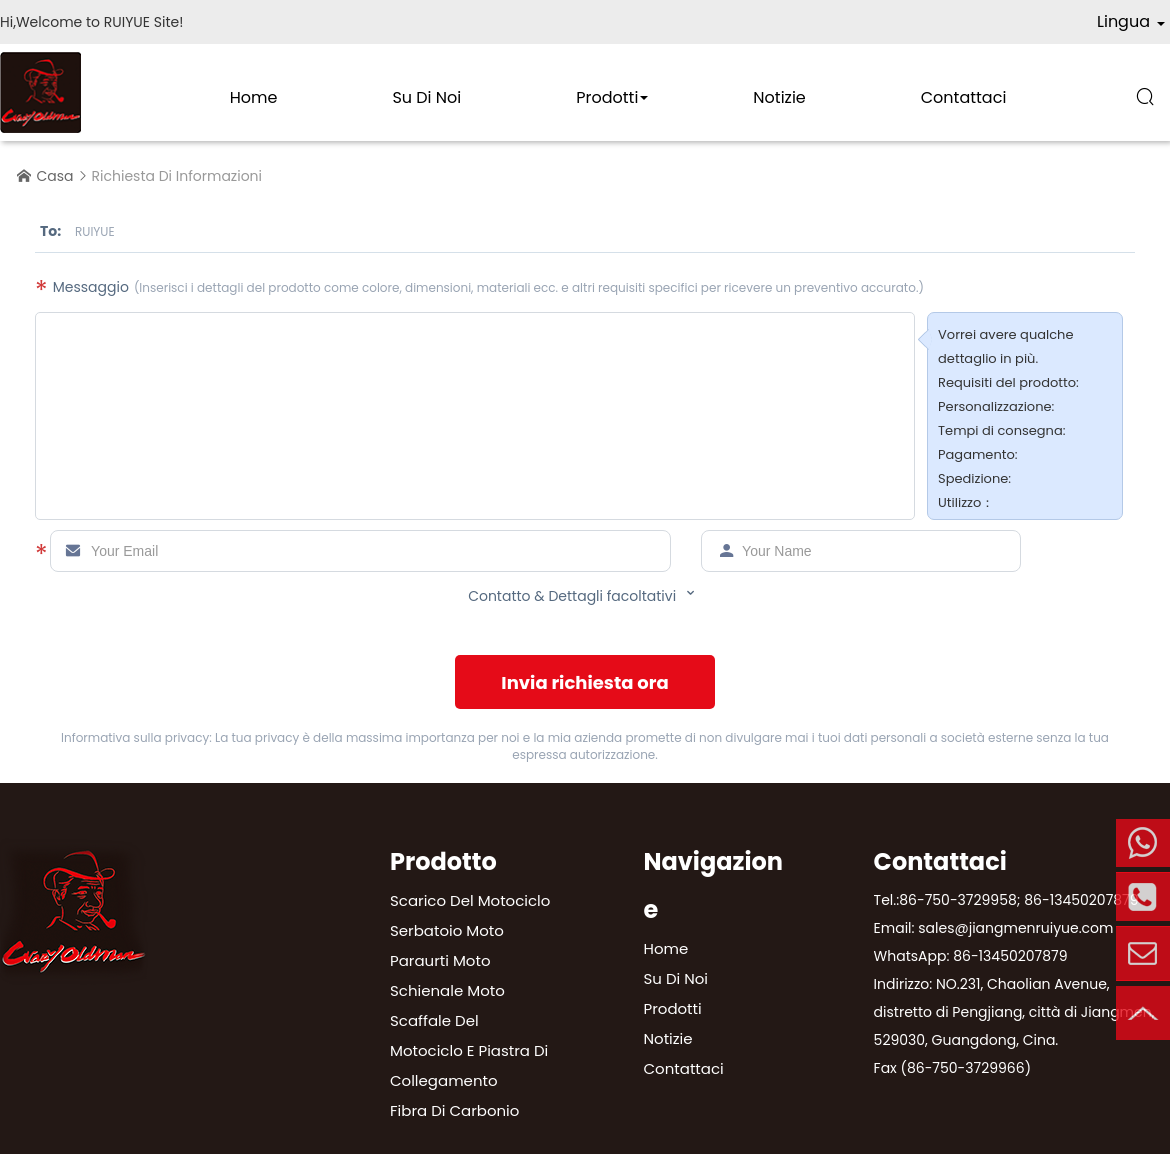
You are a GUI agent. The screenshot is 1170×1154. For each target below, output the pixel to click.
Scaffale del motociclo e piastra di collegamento (469, 1050)
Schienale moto (447, 990)
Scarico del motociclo (470, 900)
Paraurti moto (440, 960)
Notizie (779, 97)
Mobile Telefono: (1143, 843)
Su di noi (426, 97)
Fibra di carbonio (454, 1110)
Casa (55, 176)
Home (254, 97)
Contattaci (964, 97)
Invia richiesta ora (584, 682)
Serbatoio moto (447, 930)
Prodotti (607, 97)
